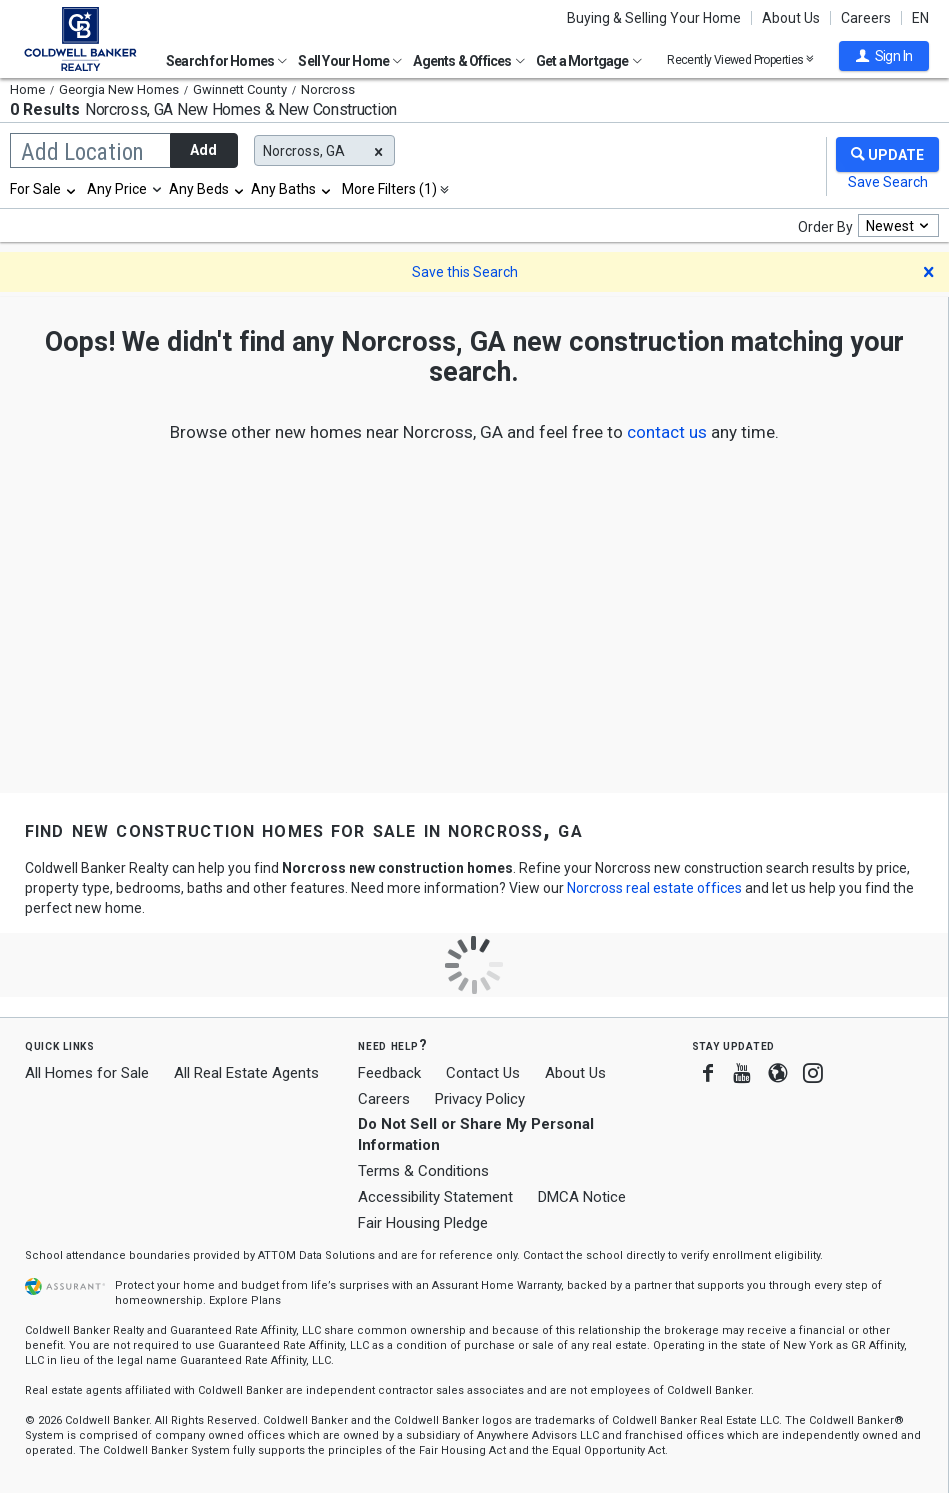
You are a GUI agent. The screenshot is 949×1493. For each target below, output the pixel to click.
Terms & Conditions (423, 1171)
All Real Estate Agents (246, 1073)
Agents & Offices (468, 61)
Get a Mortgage (589, 61)
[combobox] (44, 189)
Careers (866, 18)
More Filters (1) (389, 189)
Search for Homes (226, 61)
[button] (884, 56)
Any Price (117, 189)
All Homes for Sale (87, 1073)
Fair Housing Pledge (423, 1223)
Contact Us (483, 1073)
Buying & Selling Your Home (654, 18)
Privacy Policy (480, 1099)
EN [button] (920, 18)
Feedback (389, 1073)
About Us (791, 18)
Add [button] (203, 150)
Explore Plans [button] (245, 1300)
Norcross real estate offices (654, 888)
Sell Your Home (350, 61)
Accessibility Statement (435, 1197)
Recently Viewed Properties (740, 59)
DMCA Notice (582, 1197)
